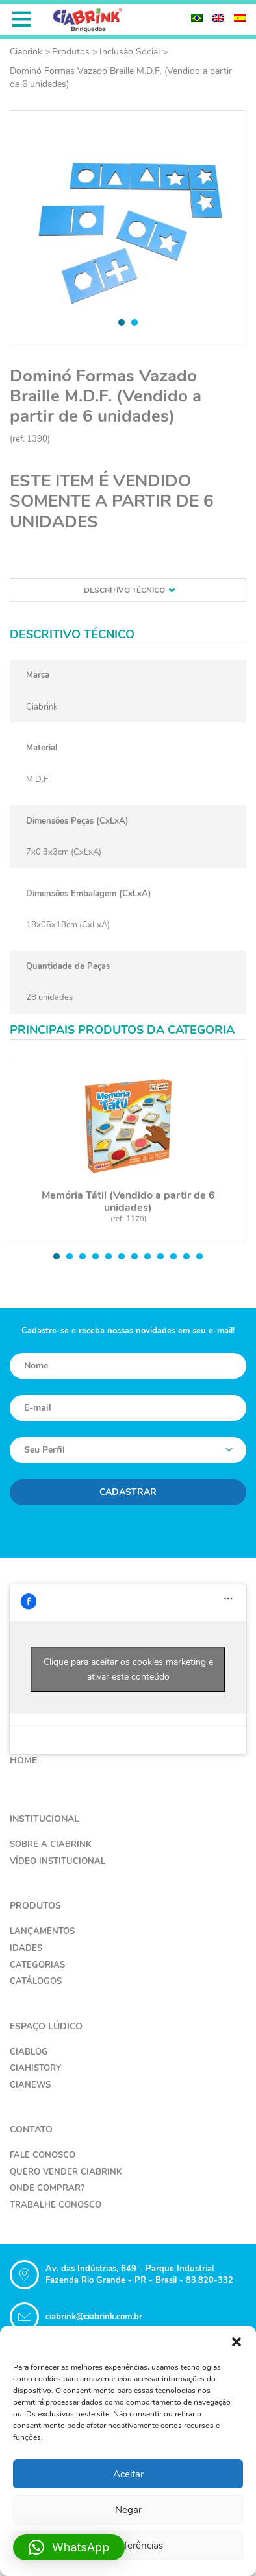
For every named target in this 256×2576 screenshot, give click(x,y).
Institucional (44, 1819)
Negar (128, 2509)
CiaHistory (35, 2068)
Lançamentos (42, 1931)
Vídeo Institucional (57, 1861)
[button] (236, 2341)
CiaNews (30, 2085)
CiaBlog (29, 2052)
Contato (31, 2129)
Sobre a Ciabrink (51, 1844)
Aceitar (128, 2474)
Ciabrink (26, 51)
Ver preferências (128, 2545)
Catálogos (36, 1981)
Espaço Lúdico (46, 2026)
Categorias (37, 1965)
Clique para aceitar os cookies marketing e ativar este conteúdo (128, 1669)
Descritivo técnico (129, 590)
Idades (26, 1948)
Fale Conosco (42, 2155)
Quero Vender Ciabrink (66, 2172)
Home (23, 1760)
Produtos (71, 51)
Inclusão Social (129, 51)
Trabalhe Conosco (55, 2205)
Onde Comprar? (47, 2188)
